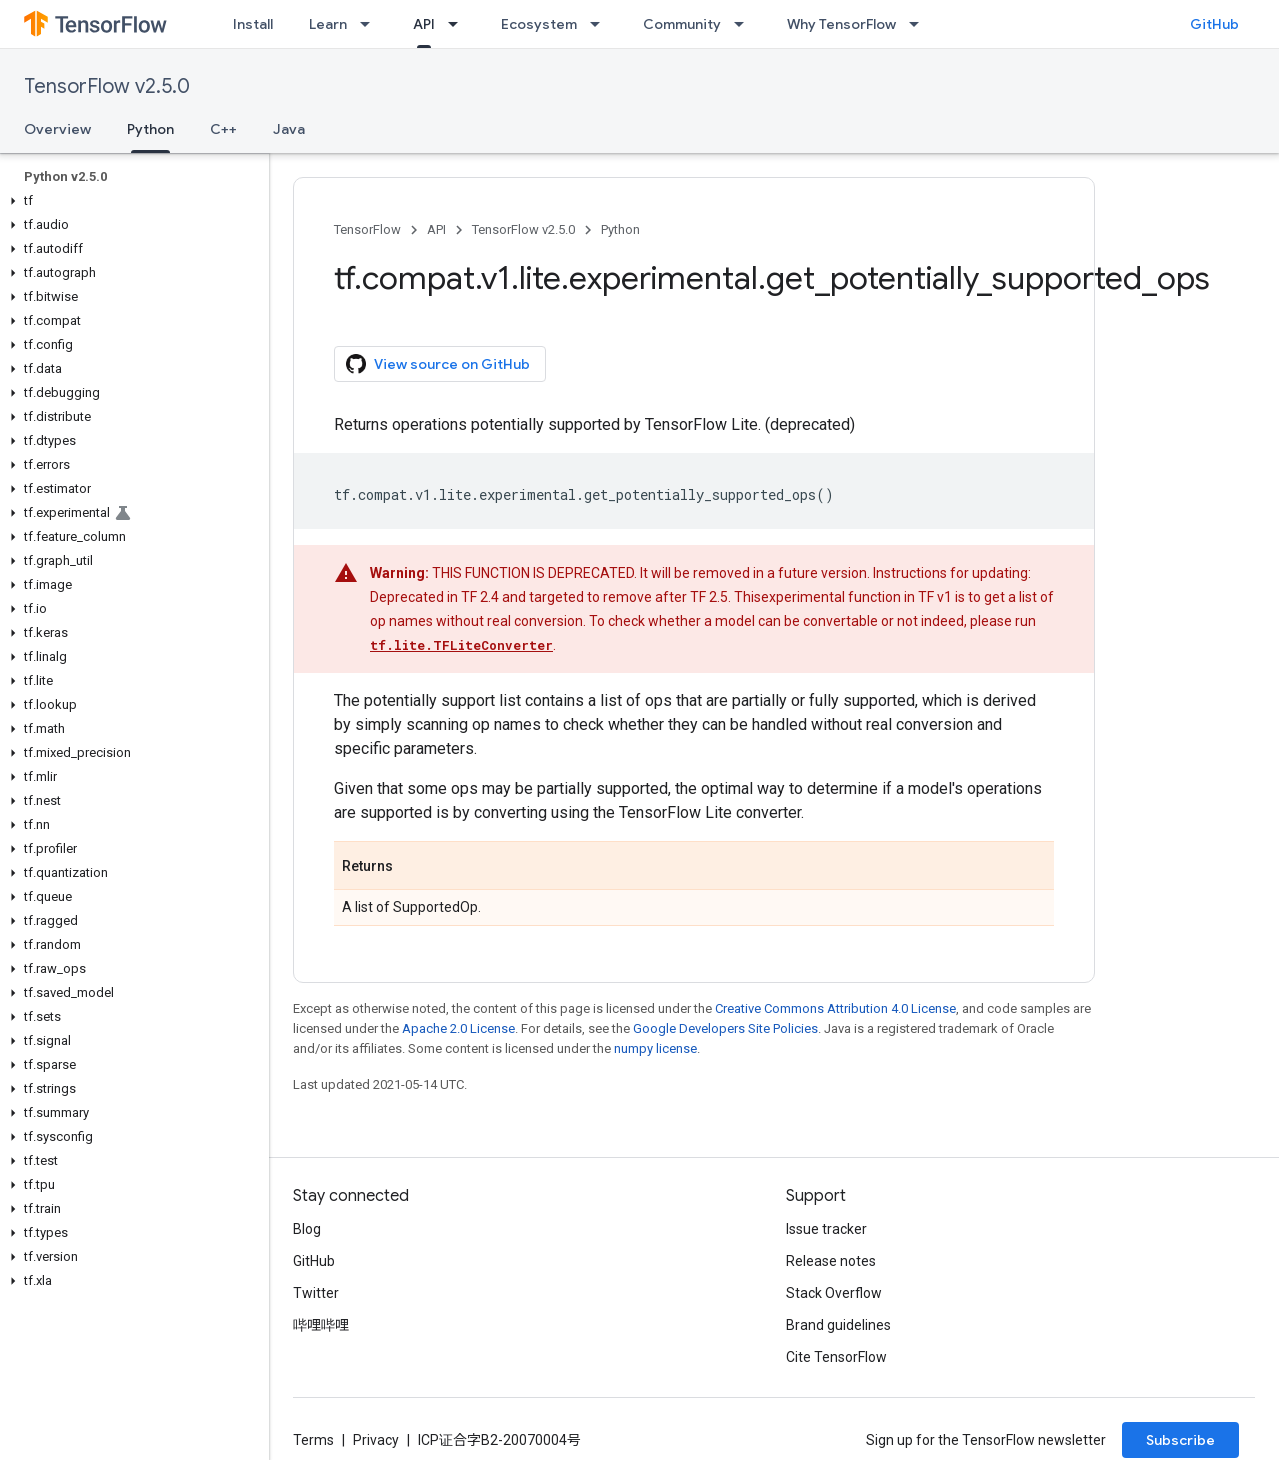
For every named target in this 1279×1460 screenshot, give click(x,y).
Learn (328, 24)
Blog (307, 1229)
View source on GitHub (438, 364)
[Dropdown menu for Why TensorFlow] (920, 24)
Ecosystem (539, 24)
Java (289, 129)
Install (253, 24)
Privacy (376, 1440)
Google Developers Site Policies (725, 1028)
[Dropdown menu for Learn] (371, 24)
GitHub (1214, 24)
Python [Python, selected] (150, 129)
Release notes (831, 1261)
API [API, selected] (424, 24)
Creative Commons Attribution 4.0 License (835, 1008)
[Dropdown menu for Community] (745, 24)
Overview (57, 129)
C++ (223, 129)
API (436, 229)
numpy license (655, 1048)
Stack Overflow (834, 1293)
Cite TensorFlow (836, 1357)
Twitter (316, 1293)
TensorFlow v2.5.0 (107, 86)
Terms (313, 1440)
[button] (130, 201)
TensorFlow (367, 229)
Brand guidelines (838, 1325)
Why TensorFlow (841, 24)
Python (620, 229)
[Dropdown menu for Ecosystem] (601, 24)
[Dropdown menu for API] (459, 24)
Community (682, 24)
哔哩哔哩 (321, 1325)
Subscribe (1180, 1440)
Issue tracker (826, 1229)
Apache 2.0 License (458, 1028)
